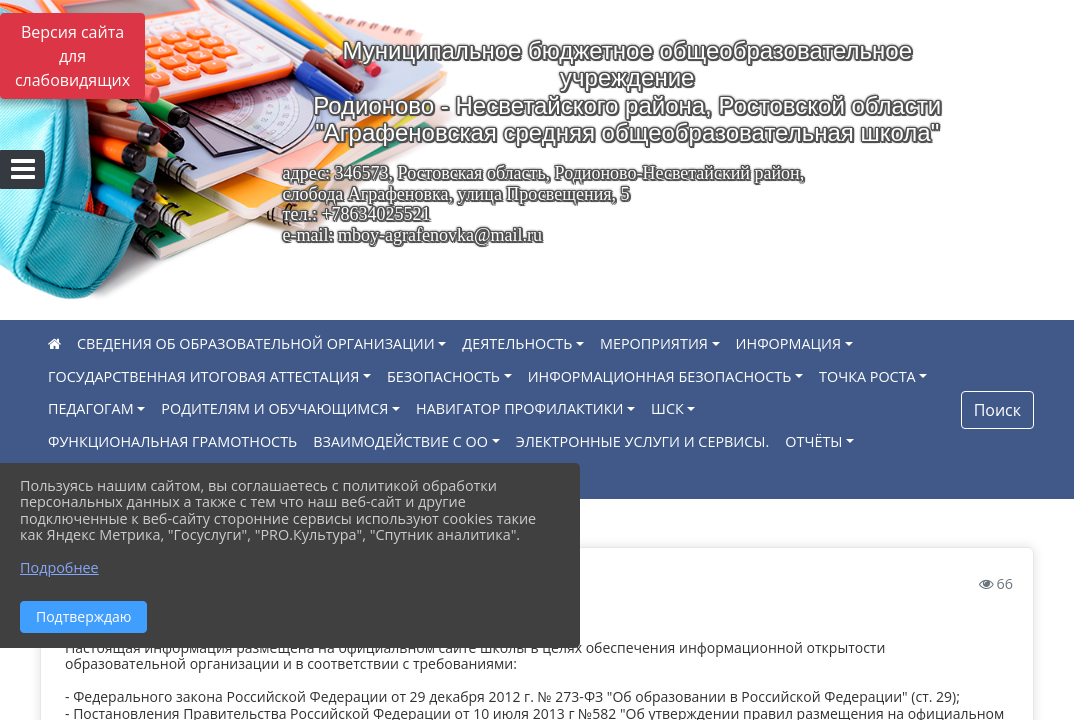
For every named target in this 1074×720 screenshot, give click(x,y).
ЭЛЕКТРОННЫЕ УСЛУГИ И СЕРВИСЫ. (643, 441)
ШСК (667, 408)
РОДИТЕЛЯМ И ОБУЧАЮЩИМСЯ (274, 408)
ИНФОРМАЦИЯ (789, 343)
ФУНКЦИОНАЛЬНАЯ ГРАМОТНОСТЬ (172, 441)
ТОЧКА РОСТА (867, 376)
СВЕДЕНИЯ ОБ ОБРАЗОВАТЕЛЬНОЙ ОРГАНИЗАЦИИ (256, 343)
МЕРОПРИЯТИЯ (654, 343)
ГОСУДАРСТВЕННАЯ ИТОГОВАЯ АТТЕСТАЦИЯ (203, 376)
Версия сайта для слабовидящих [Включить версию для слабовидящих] (72, 56)
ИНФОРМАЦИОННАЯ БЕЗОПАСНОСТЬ (660, 376)
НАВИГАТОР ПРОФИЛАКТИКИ (519, 408)
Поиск (997, 410)
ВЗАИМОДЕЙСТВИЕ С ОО (400, 441)
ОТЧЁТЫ (813, 441)
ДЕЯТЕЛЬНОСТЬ (517, 343)
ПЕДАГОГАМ (91, 408)
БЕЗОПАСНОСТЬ (443, 376)
